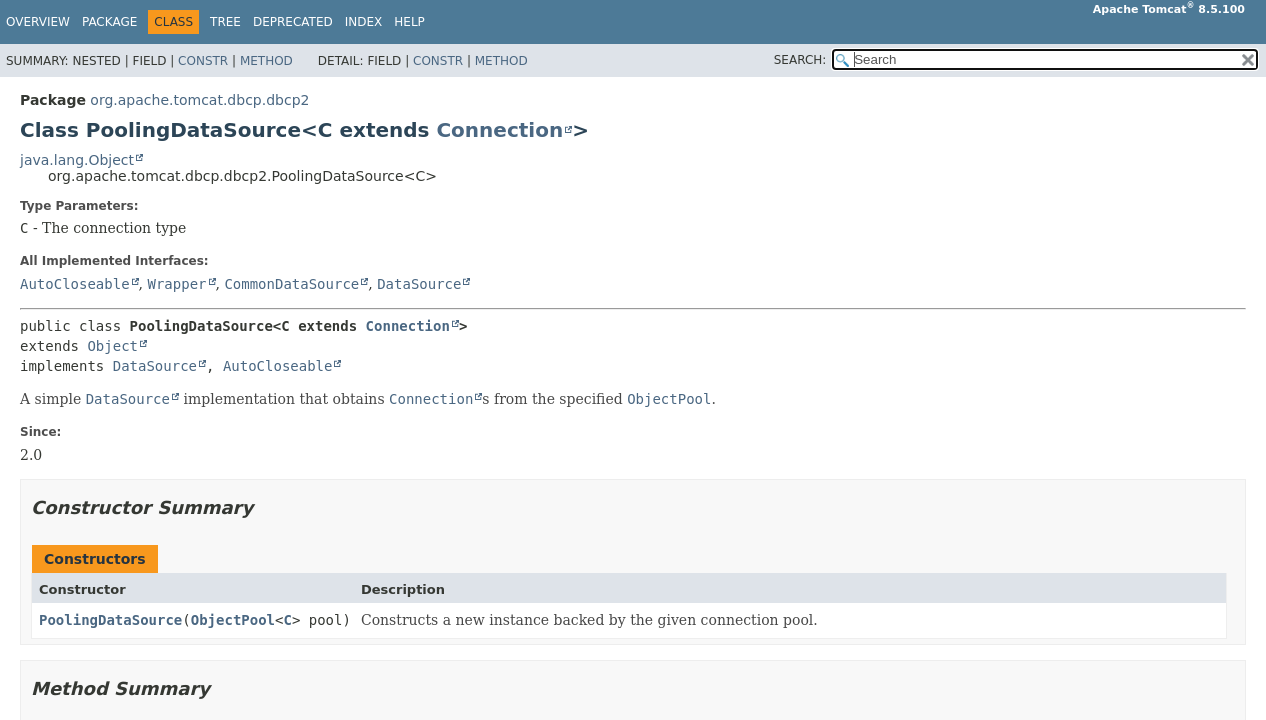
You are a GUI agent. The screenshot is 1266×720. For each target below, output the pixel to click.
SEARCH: (800, 60)
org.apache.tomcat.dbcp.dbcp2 (199, 100)
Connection (499, 130)
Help (409, 22)
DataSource (419, 284)
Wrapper (176, 284)
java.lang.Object (77, 160)
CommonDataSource (291, 284)
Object (112, 346)
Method (266, 61)
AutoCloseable (75, 284)
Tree (225, 22)
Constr (203, 61)
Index (364, 22)
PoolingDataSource (110, 620)
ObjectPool (233, 620)
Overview (38, 22)
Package (109, 22)
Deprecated (293, 22)
